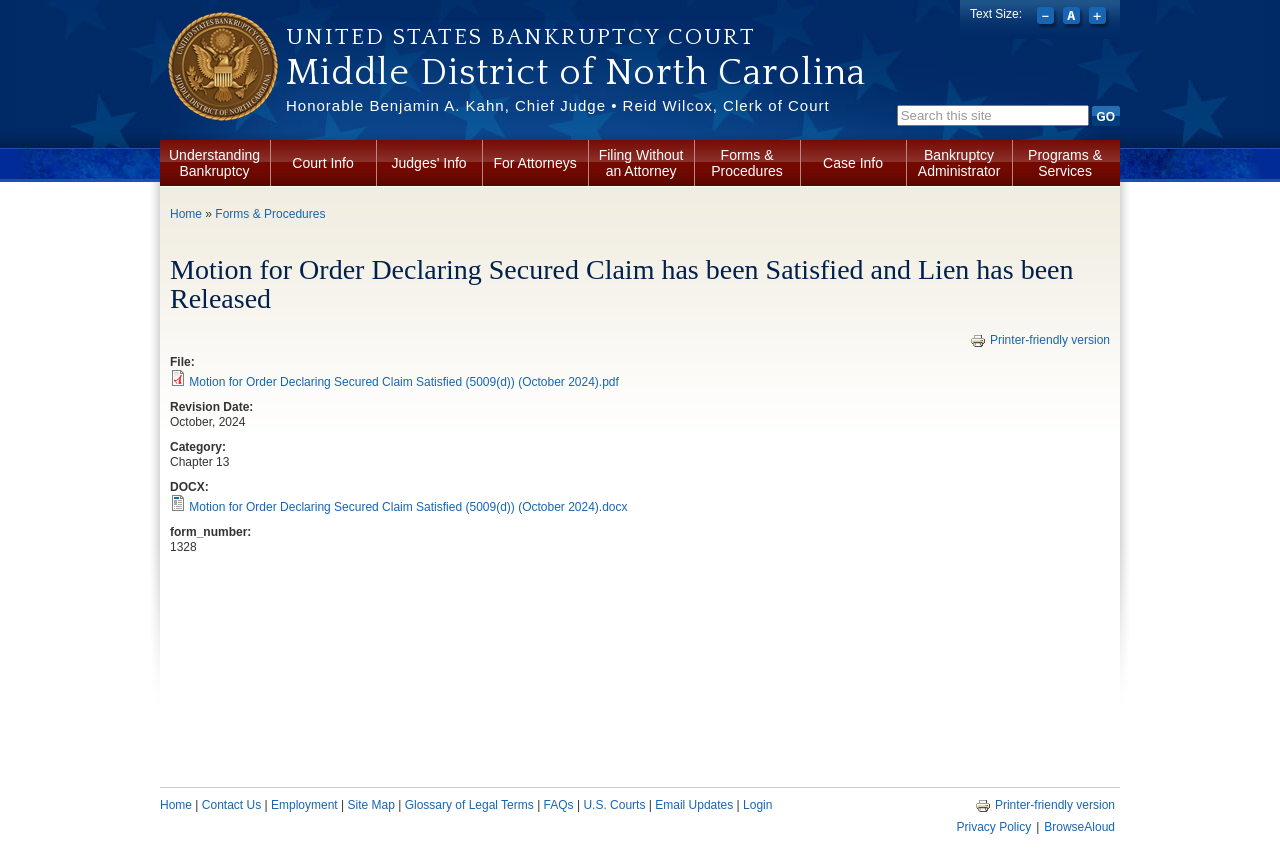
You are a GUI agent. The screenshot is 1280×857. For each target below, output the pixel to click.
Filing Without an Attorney (641, 163)
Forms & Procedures (747, 163)
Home (186, 214)
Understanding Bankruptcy (214, 163)
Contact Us (231, 805)
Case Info (853, 163)
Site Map (370, 805)
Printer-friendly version (1040, 340)
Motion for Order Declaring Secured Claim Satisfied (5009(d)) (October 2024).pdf (404, 382)
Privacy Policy (993, 827)
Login (757, 805)
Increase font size (1099, 18)
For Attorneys (534, 163)
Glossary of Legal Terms (469, 805)
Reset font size (1073, 18)
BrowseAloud (1079, 827)
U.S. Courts (614, 805)
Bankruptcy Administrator (959, 163)
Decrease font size (1047, 18)
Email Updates (694, 805)
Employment (304, 805)
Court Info (322, 163)
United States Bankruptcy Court (521, 37)
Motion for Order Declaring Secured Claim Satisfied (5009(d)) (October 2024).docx (408, 507)
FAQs (559, 805)
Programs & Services (1065, 163)
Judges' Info (429, 163)
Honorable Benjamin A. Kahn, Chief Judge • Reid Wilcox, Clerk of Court (558, 105)
